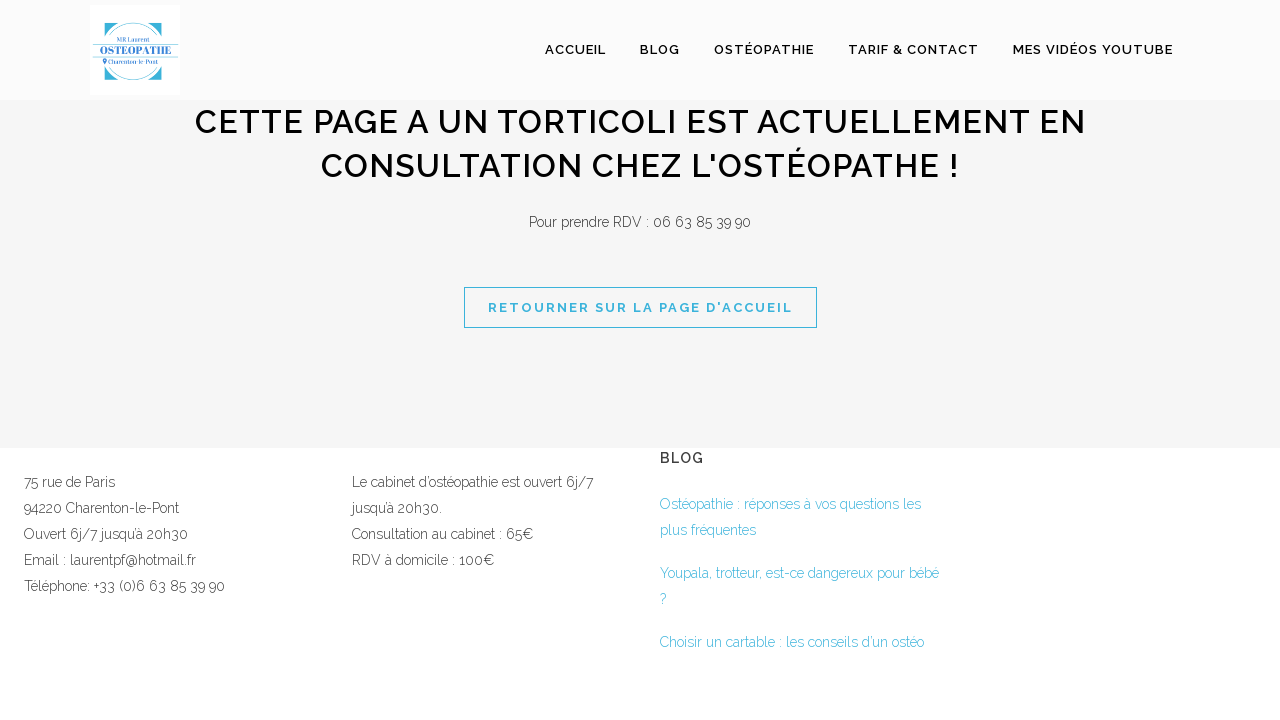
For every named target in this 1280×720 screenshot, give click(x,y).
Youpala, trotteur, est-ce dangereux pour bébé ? (799, 586)
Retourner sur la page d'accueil (640, 307)
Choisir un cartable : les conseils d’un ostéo (792, 642)
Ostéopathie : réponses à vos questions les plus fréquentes (790, 517)
